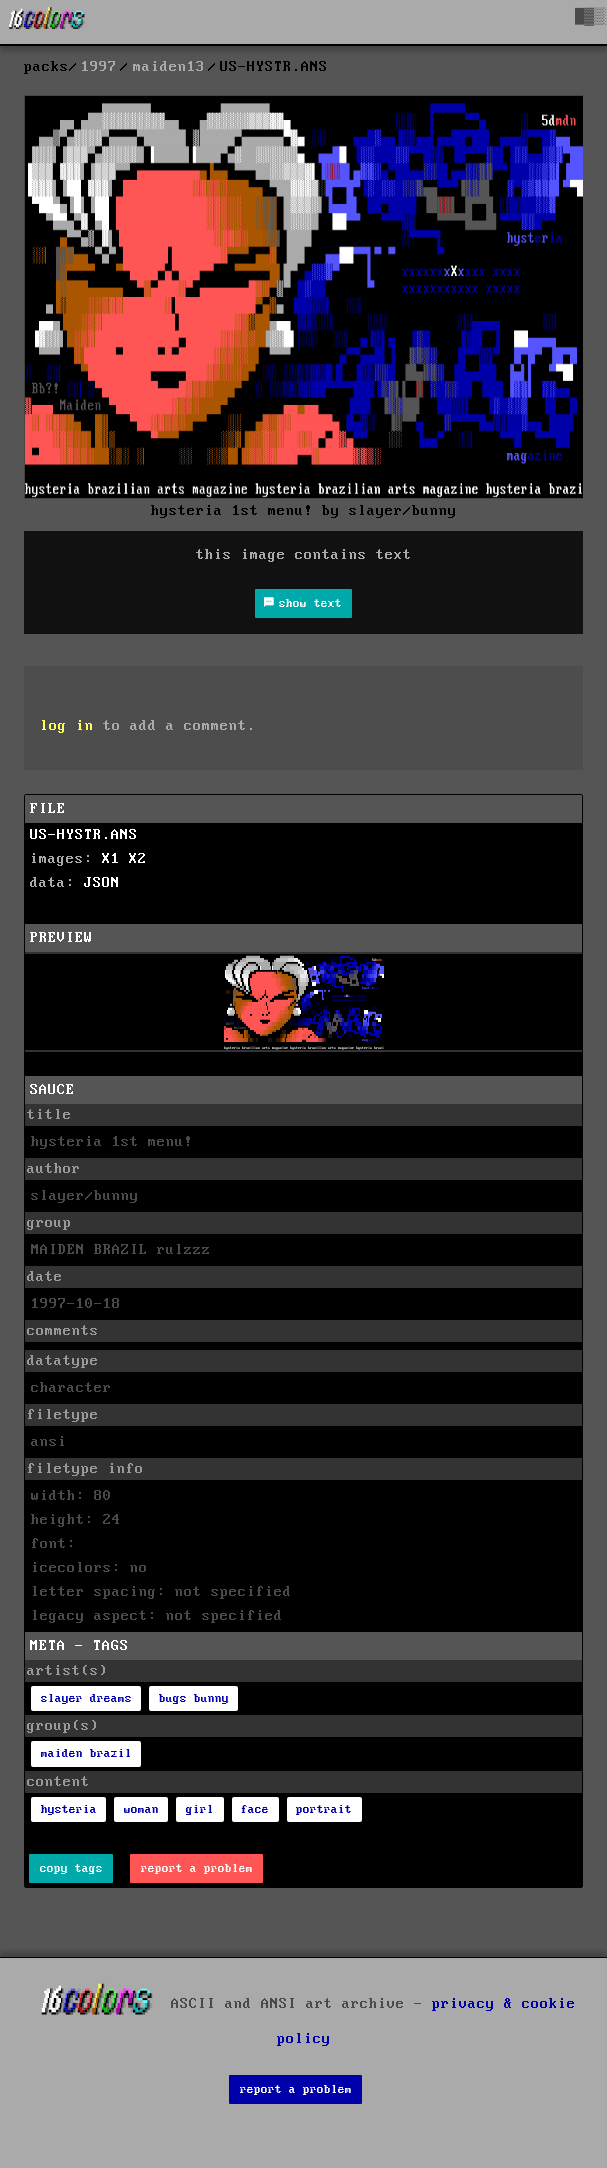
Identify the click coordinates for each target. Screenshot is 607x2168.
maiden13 (169, 67)
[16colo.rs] (47, 22)
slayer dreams (86, 1698)
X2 (138, 859)
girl (200, 1809)
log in (67, 726)
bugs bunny (194, 1698)
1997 (99, 67)
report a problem (197, 1868)
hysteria (69, 1809)
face (255, 1809)
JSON (102, 883)
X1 (111, 859)
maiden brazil (86, 1753)
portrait (324, 1809)
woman (141, 1809)
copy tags (71, 1868)
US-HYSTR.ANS (84, 835)
